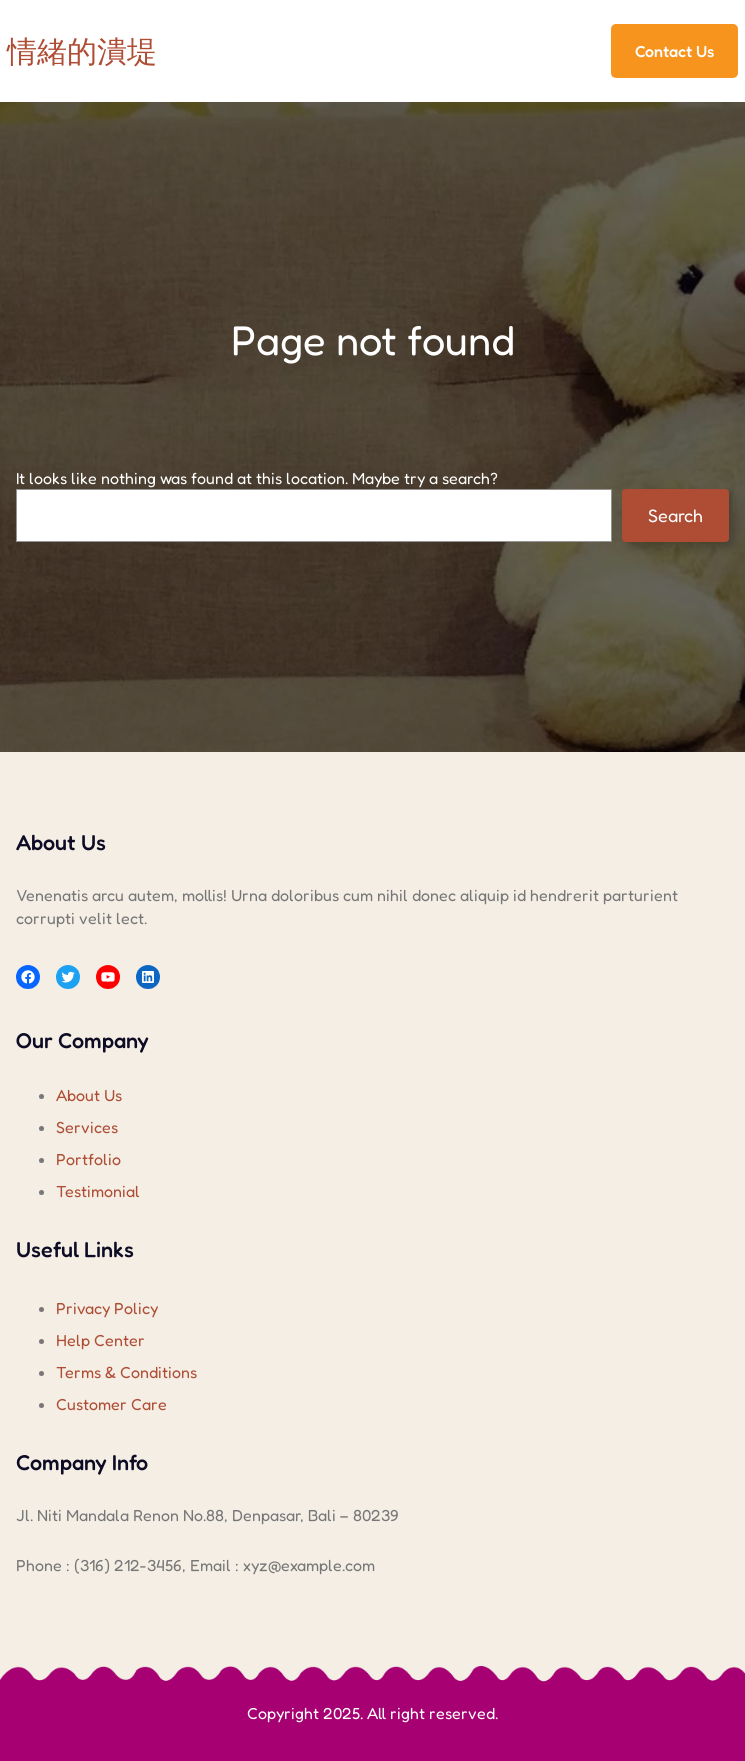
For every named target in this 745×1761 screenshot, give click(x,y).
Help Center (100, 1340)
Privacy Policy (107, 1308)
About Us (89, 1095)
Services (87, 1127)
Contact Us (674, 51)
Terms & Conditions (126, 1372)
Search (675, 515)
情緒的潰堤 (82, 51)
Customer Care (111, 1404)
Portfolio (88, 1159)
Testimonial (98, 1191)
